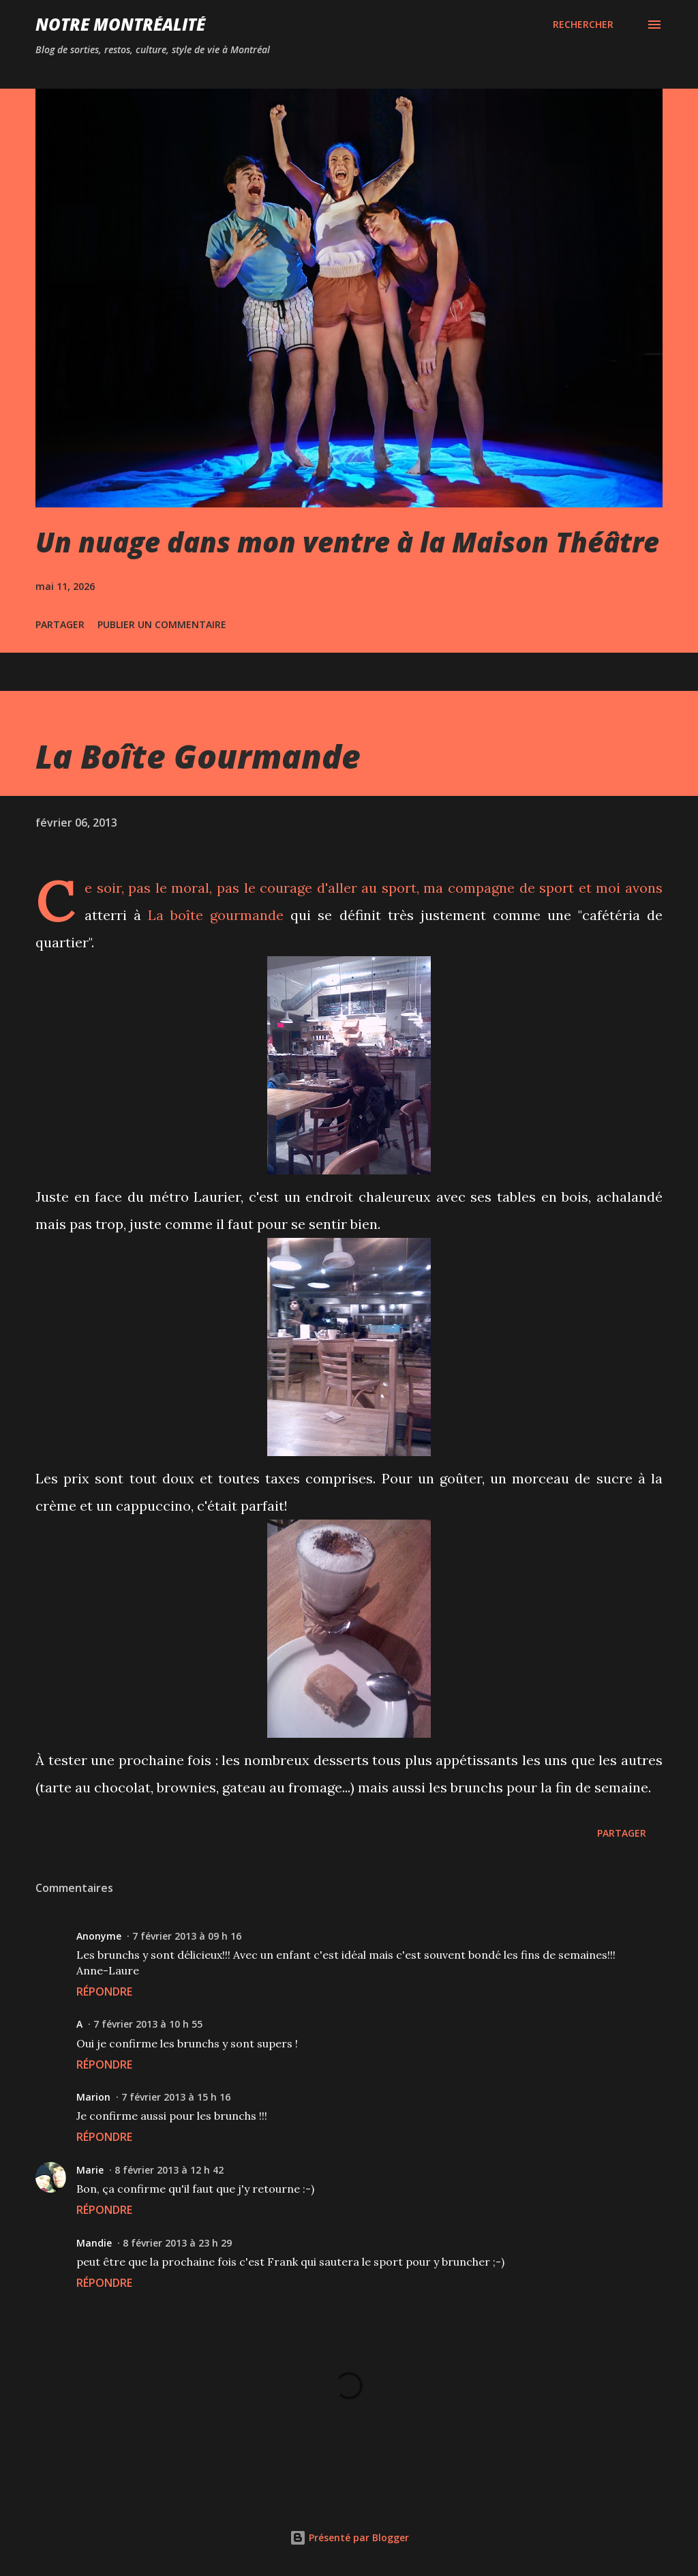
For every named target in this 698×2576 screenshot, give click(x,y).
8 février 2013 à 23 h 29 (177, 2242)
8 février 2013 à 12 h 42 (169, 2169)
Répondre (104, 1991)
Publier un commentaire (161, 624)
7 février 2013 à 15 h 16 (175, 2096)
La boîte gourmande (216, 914)
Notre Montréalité (120, 24)
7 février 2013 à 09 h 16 (186, 1935)
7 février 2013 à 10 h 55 (147, 2023)
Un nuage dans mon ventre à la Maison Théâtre (347, 542)
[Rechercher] (583, 24)
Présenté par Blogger (349, 2537)
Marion (93, 2096)
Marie (90, 2169)
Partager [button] (60, 624)
